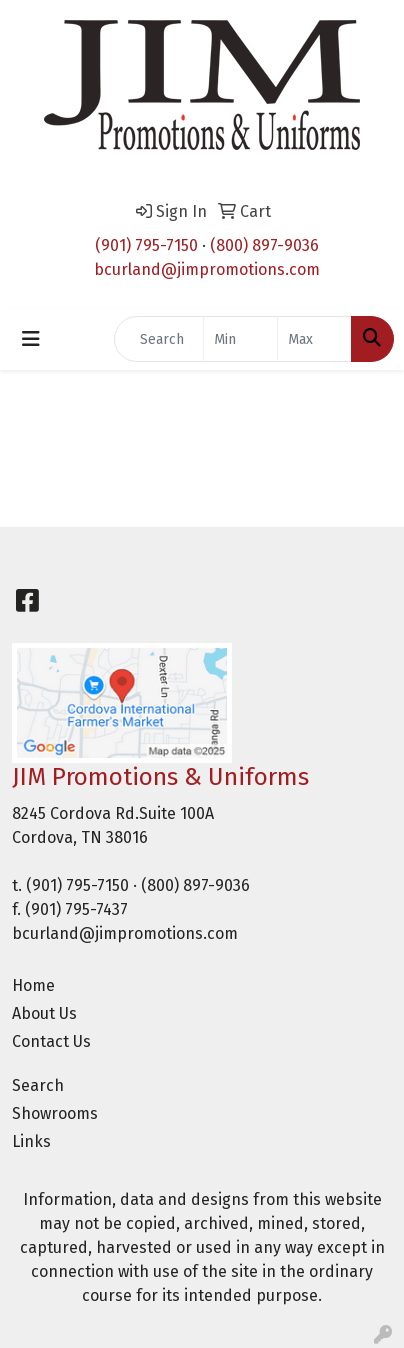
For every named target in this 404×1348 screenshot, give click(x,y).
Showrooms (55, 1113)
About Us (44, 1013)
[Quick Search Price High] (314, 339)
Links (31, 1141)
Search (38, 1085)
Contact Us (51, 1041)
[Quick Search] (159, 339)
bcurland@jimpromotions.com (207, 269)
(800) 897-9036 (264, 245)
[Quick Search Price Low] (240, 339)
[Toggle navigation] (31, 339)
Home (33, 985)
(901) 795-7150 (146, 245)
